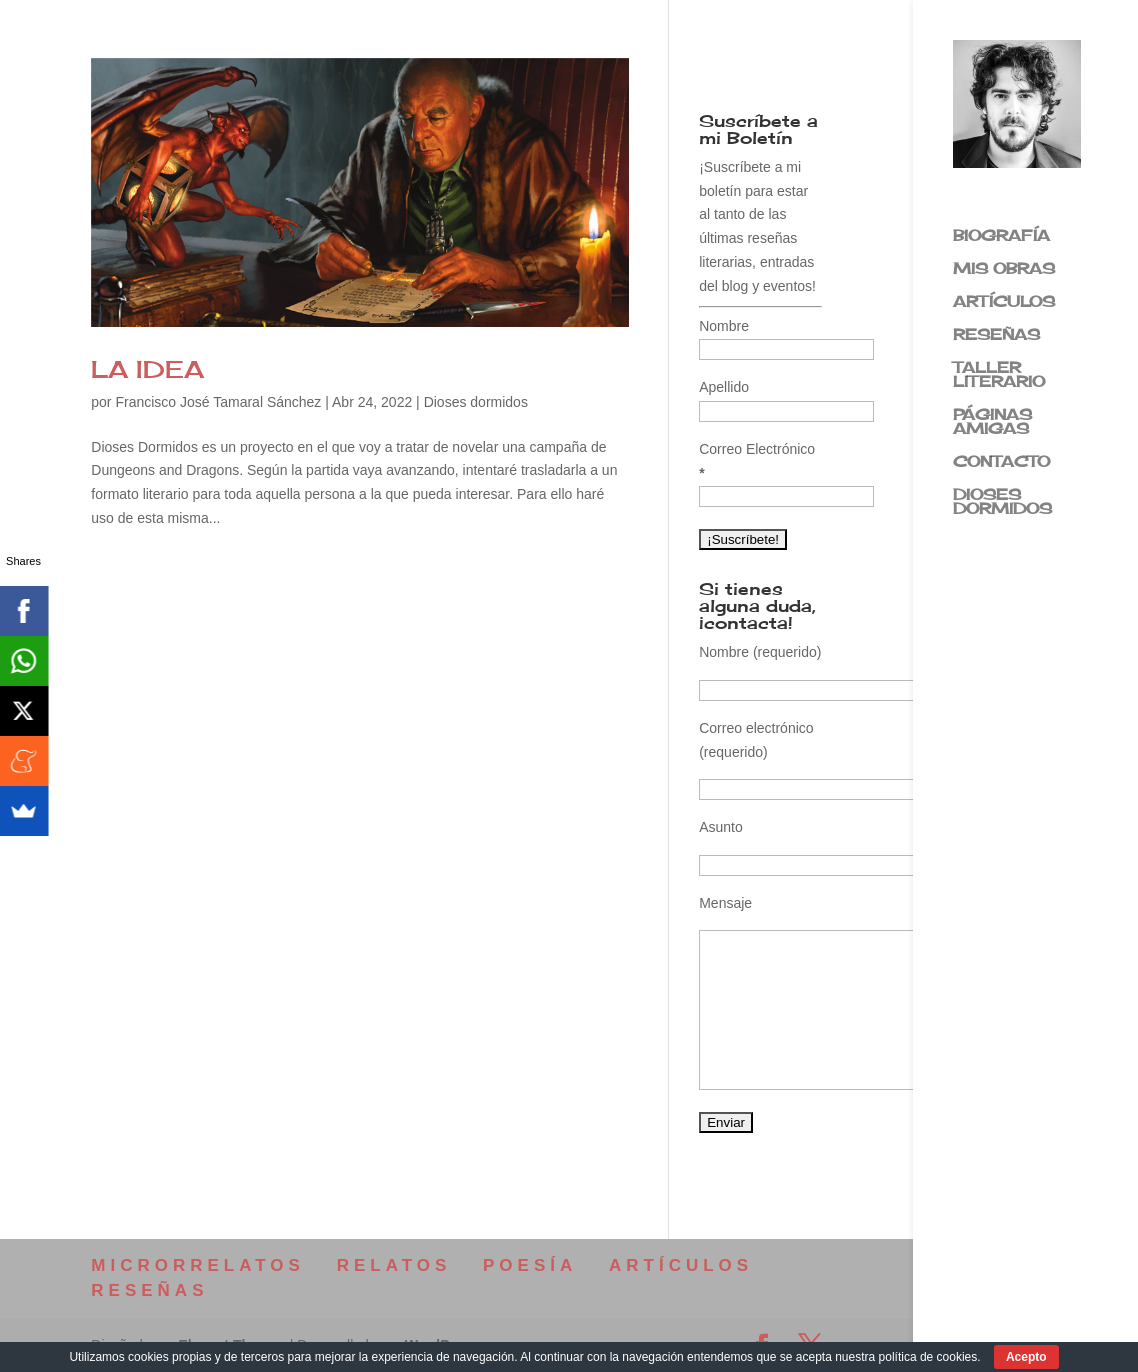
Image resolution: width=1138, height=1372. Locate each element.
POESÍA (530, 1265)
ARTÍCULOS (1004, 303)
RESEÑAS (996, 336)
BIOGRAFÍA (1001, 237)
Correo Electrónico (757, 461)
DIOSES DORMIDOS (1002, 503)
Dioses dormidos (476, 402)
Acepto (1026, 1357)
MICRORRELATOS (198, 1265)
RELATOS (394, 1265)
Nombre (724, 326)
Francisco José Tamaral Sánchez (218, 402)
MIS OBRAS (1004, 270)
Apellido (724, 387)
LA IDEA (147, 369)
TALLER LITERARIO (999, 376)
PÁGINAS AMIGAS (992, 423)
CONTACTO (1001, 463)
